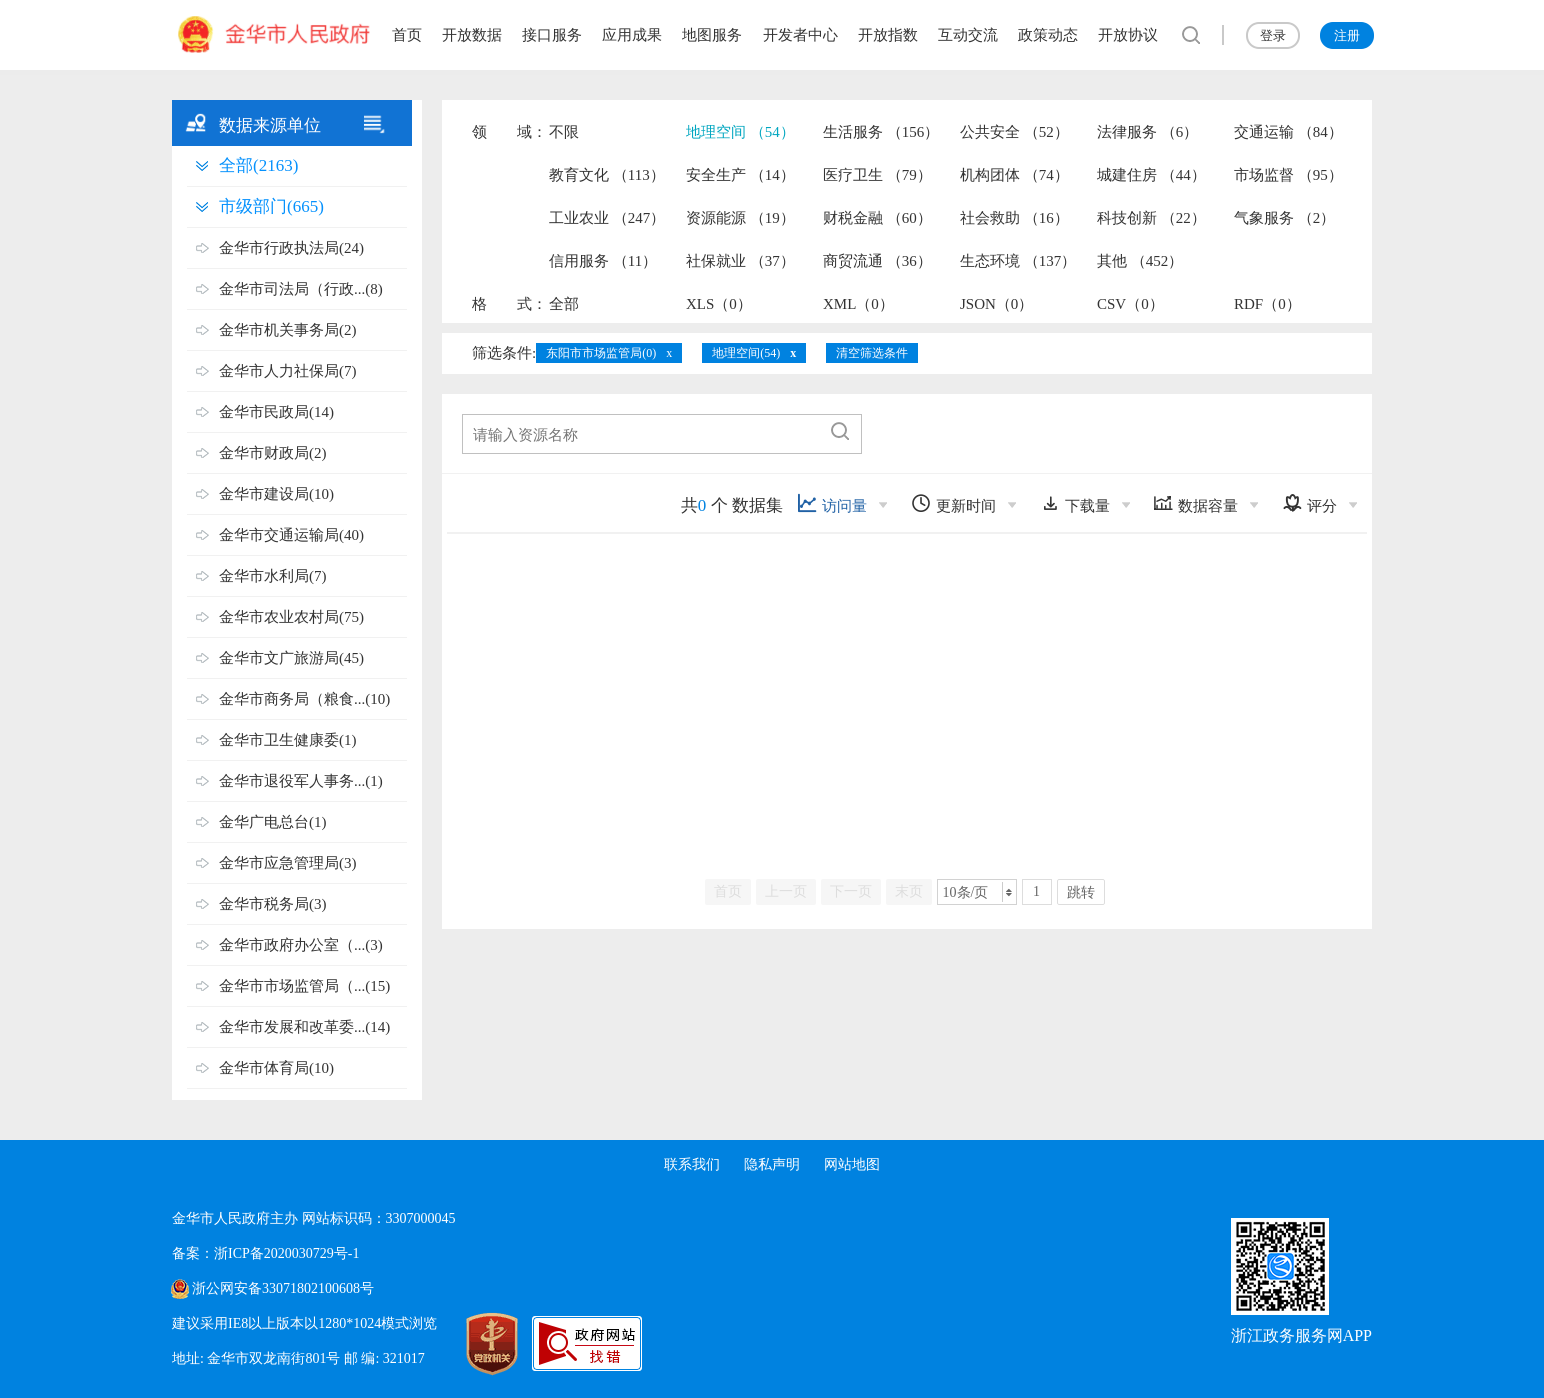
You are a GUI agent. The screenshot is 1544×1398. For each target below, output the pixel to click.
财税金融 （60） (877, 218)
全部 (564, 304)
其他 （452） (1140, 261)
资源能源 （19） (740, 218)
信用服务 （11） (603, 261)
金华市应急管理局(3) (288, 863)
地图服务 (712, 35)
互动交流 (968, 35)
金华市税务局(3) (273, 904)
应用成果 (632, 35)
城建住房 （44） (1151, 175)
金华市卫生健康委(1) (288, 740)
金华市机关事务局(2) (288, 330)
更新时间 (953, 503)
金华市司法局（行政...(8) (301, 289)
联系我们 (692, 1164)
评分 (1309, 503)
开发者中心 (800, 35)
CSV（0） (1130, 304)
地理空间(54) (746, 353)
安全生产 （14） (740, 175)
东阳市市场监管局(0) (601, 353)
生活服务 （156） (881, 132)
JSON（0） (996, 304)
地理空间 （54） (740, 132)
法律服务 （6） (1147, 132)
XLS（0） (719, 304)
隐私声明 (772, 1164)
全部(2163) (258, 165)
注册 (1347, 35)
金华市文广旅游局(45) (291, 658)
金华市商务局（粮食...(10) (304, 699)
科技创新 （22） (1151, 218)
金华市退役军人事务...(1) (301, 781)
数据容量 (1195, 503)
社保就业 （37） (740, 261)
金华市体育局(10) (276, 1068)
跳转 (1081, 892)
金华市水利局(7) (273, 576)
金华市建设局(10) (276, 494)
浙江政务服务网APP (1301, 1335)
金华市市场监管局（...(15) (304, 986)
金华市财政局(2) (273, 453)
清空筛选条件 (872, 353)
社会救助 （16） (1014, 218)
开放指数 (888, 35)
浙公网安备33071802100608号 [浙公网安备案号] (283, 1288)
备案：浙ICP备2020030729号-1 (265, 1253)
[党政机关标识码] (472, 1344)
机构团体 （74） (1014, 175)
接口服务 (552, 35)
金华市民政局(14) (276, 412)
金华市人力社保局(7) (288, 371)
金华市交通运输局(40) (291, 535)
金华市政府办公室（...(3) (301, 945)
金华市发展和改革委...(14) (304, 1027)
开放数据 (472, 35)
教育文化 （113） (607, 175)
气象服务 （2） (1284, 218)
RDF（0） (1267, 304)
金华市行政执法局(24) (291, 248)
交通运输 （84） (1288, 132)
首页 (407, 35)
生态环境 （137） (1018, 261)
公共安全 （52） (1014, 132)
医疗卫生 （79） (877, 175)
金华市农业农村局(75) (291, 617)
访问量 (832, 503)
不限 (564, 132)
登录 (1273, 35)
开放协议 (1128, 35)
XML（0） (858, 304)
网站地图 (852, 1164)
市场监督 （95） (1288, 175)
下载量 (1075, 503)
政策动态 (1048, 35)
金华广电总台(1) (273, 822)
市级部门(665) (271, 206)
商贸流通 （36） (877, 261)
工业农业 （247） (607, 218)
